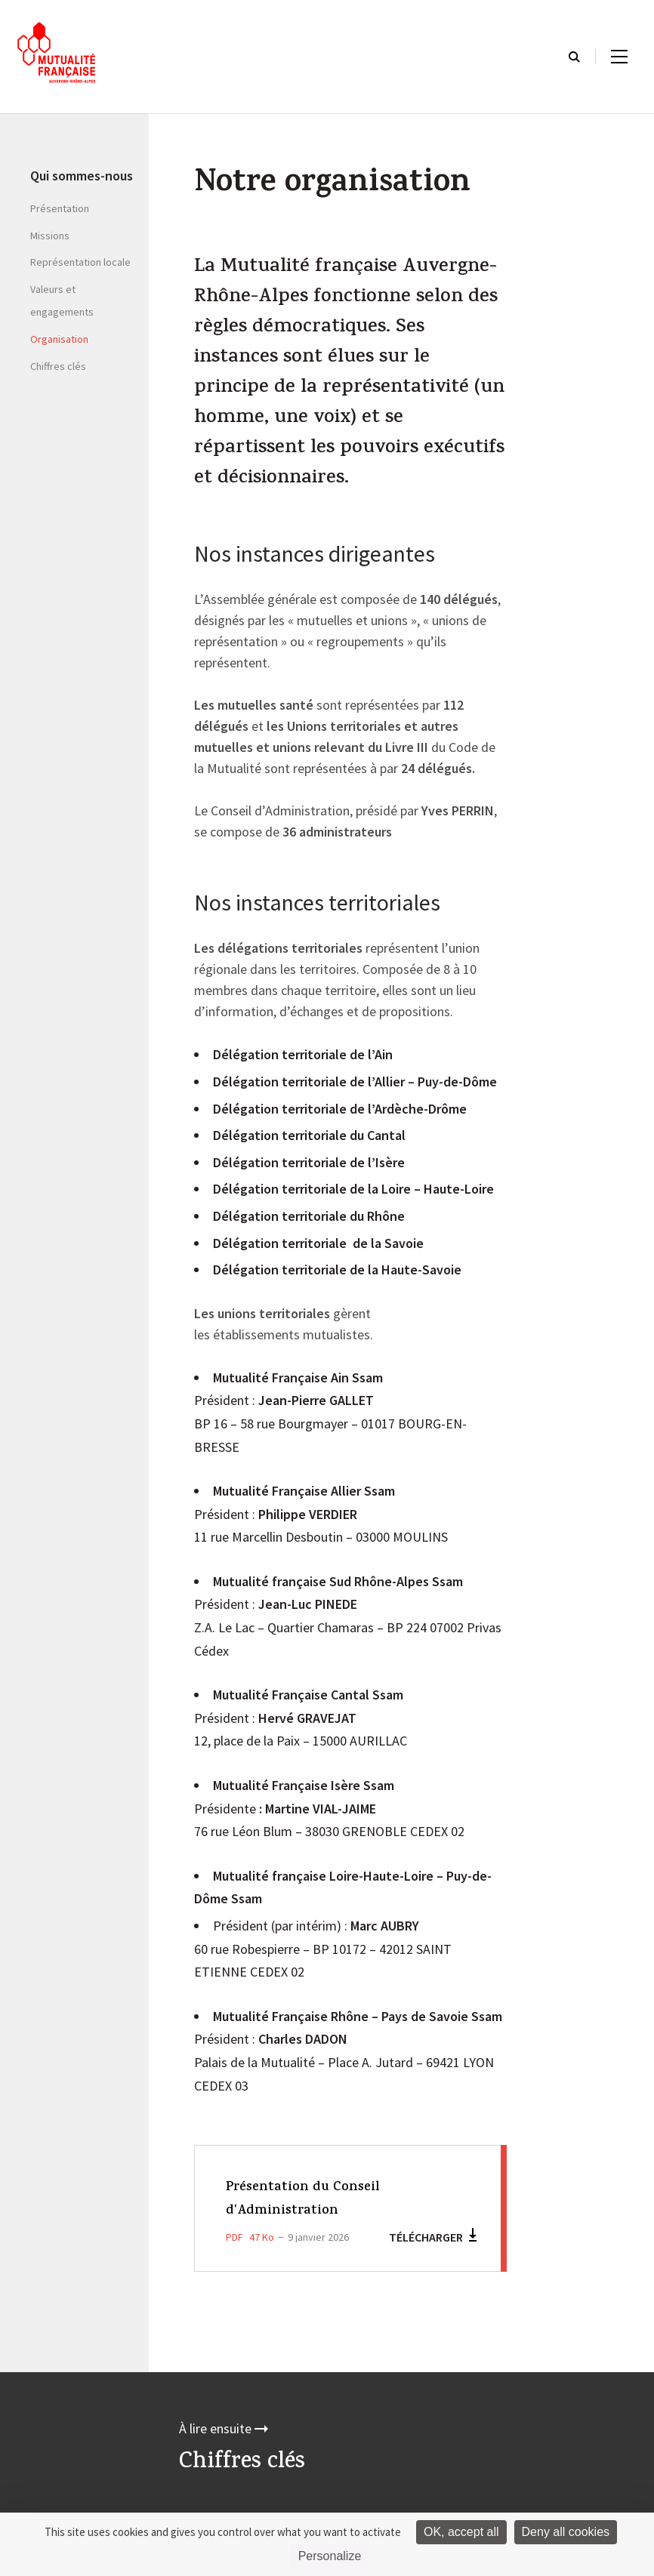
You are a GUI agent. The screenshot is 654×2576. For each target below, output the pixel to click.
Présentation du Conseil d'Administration (314, 2199)
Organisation (59, 339)
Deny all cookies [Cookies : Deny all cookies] (566, 2531)
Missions (49, 235)
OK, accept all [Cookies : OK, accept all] (461, 2531)
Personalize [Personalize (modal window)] (330, 2556)
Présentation (59, 208)
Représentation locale (80, 262)
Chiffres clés (58, 366)
